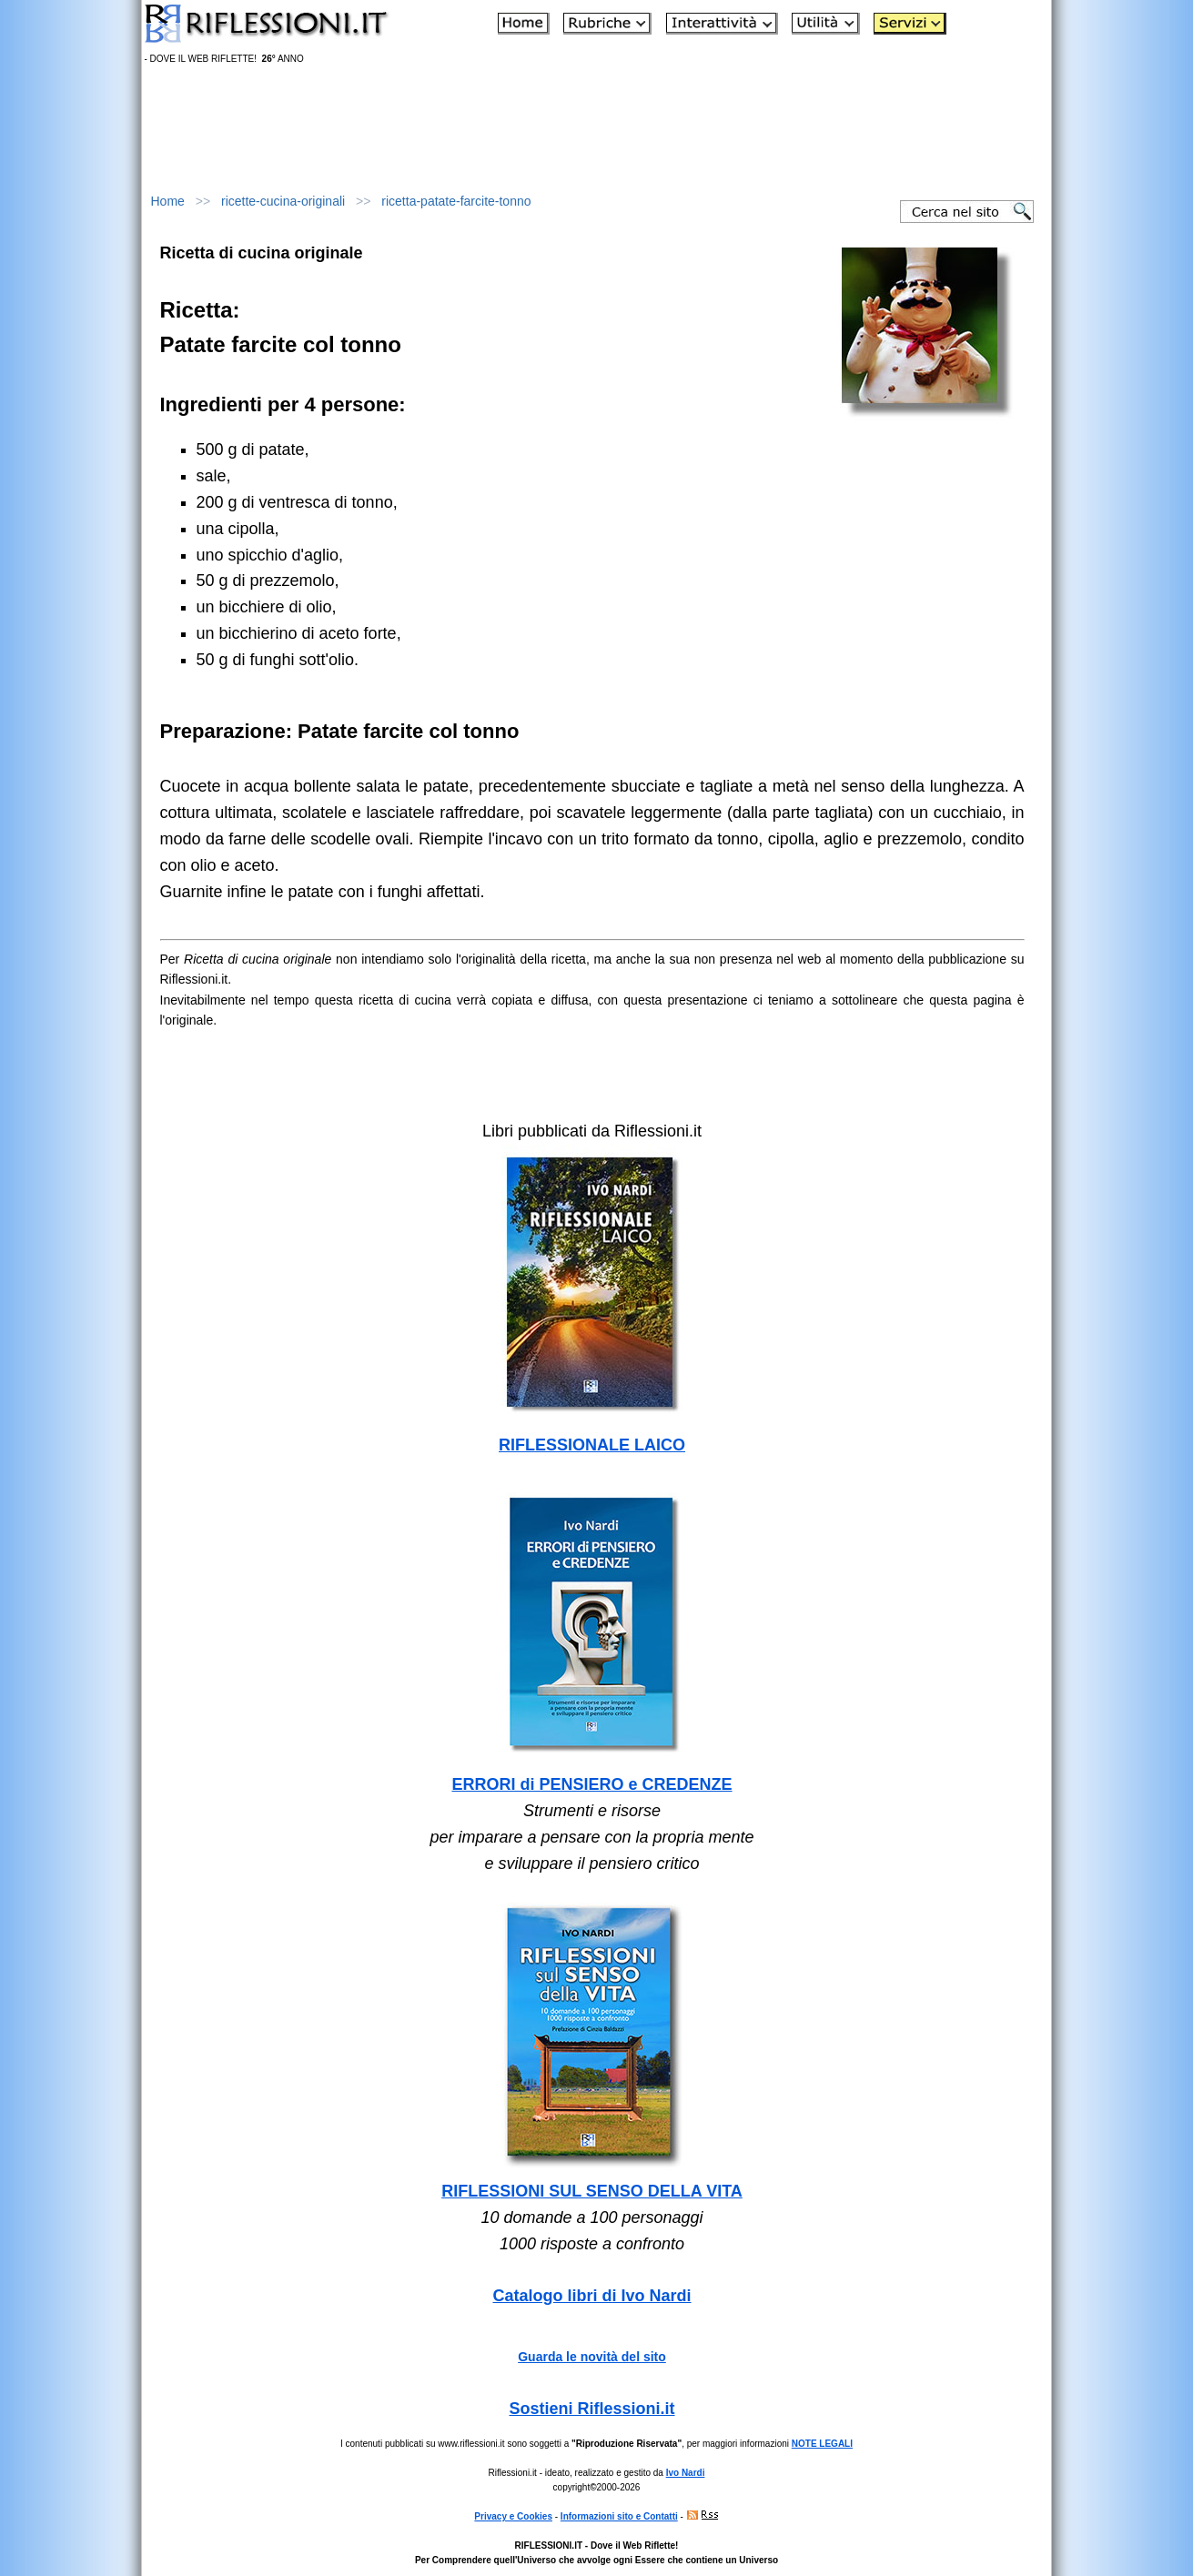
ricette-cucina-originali (283, 201)
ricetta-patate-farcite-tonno (456, 201)
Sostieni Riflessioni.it (591, 2408)
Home (168, 201)
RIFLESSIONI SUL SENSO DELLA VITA (592, 2191)
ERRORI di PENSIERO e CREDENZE (591, 1784)
